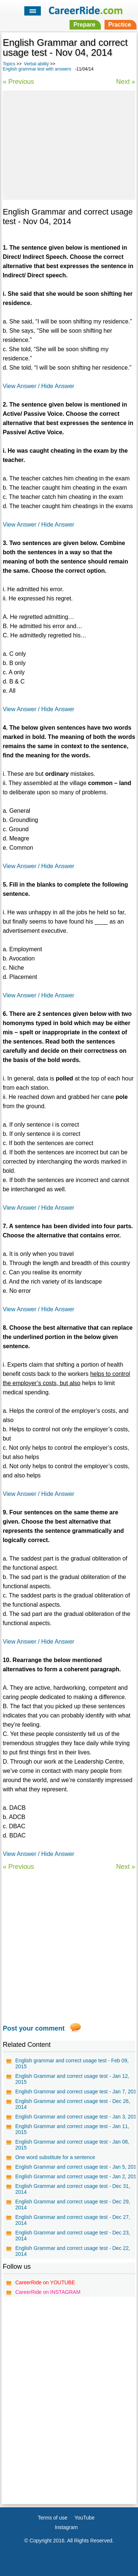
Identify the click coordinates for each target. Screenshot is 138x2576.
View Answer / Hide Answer (38, 386)
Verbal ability (36, 63)
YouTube (84, 2518)
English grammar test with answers (37, 69)
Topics (9, 63)
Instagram (66, 2527)
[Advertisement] (69, 144)
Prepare (84, 24)
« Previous (18, 81)
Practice (119, 24)
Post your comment (33, 2028)
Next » (125, 81)
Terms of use (52, 2518)
